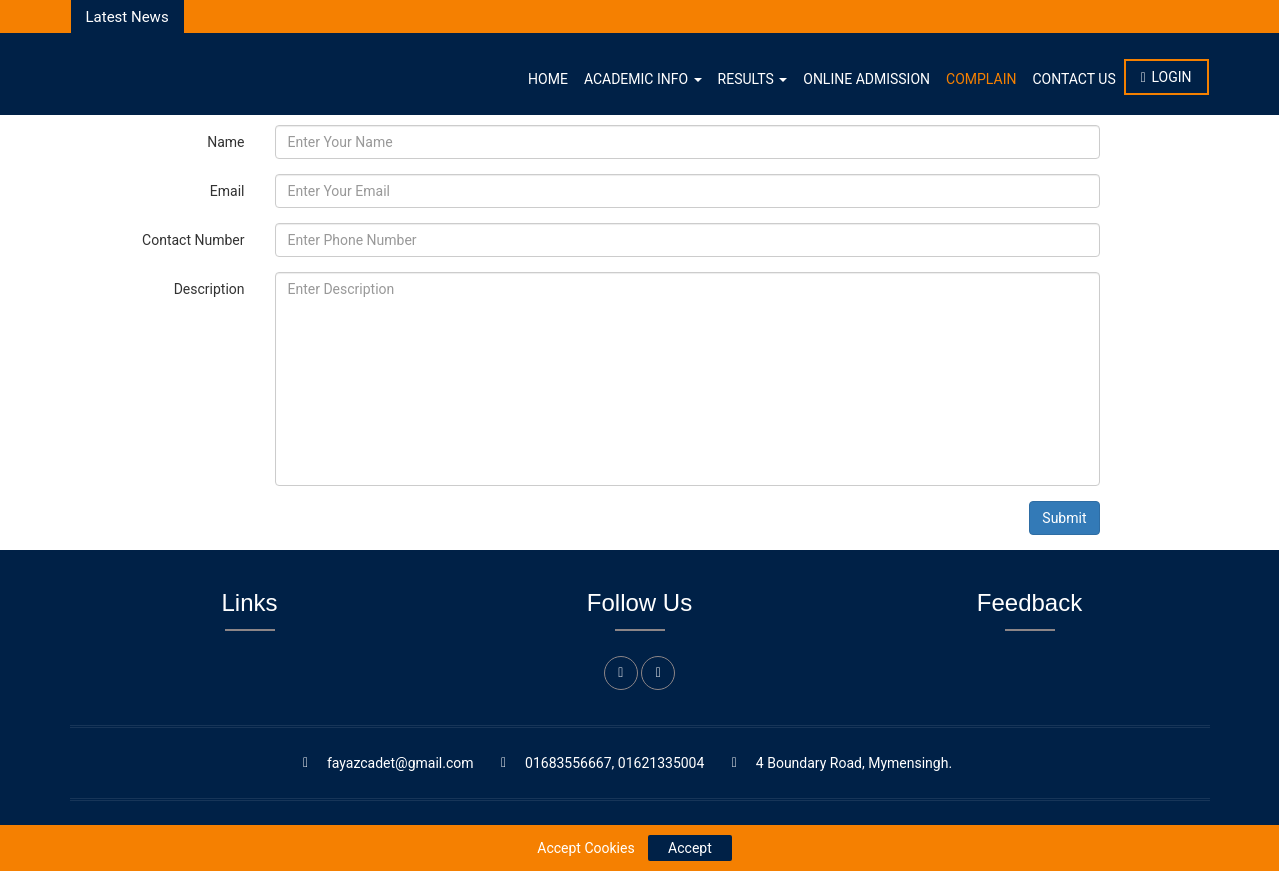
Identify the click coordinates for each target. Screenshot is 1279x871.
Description (209, 289)
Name (225, 142)
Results (753, 79)
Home (548, 79)
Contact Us (1073, 79)
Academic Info (643, 79)
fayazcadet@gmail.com (400, 763)
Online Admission (866, 79)
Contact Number (193, 240)
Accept (690, 848)
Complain (981, 79)
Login (1166, 77)
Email (227, 191)
